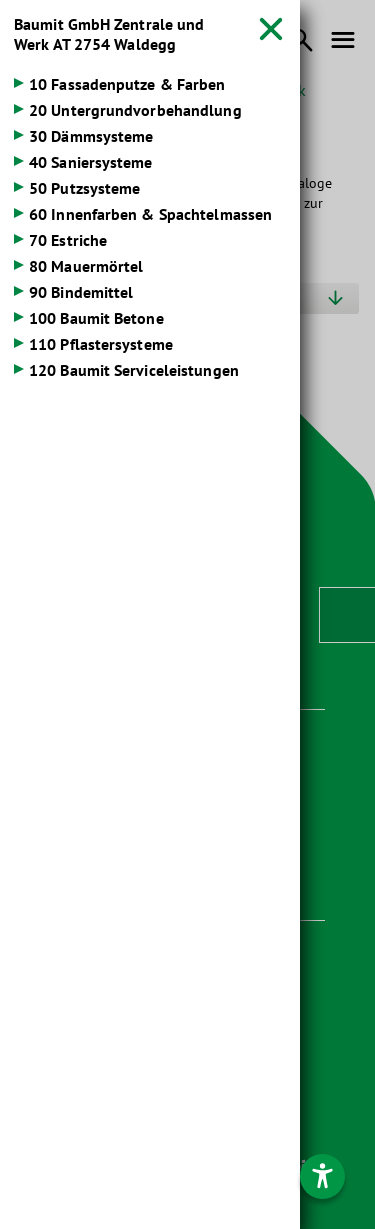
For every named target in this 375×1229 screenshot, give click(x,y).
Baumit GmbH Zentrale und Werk (109, 34)
